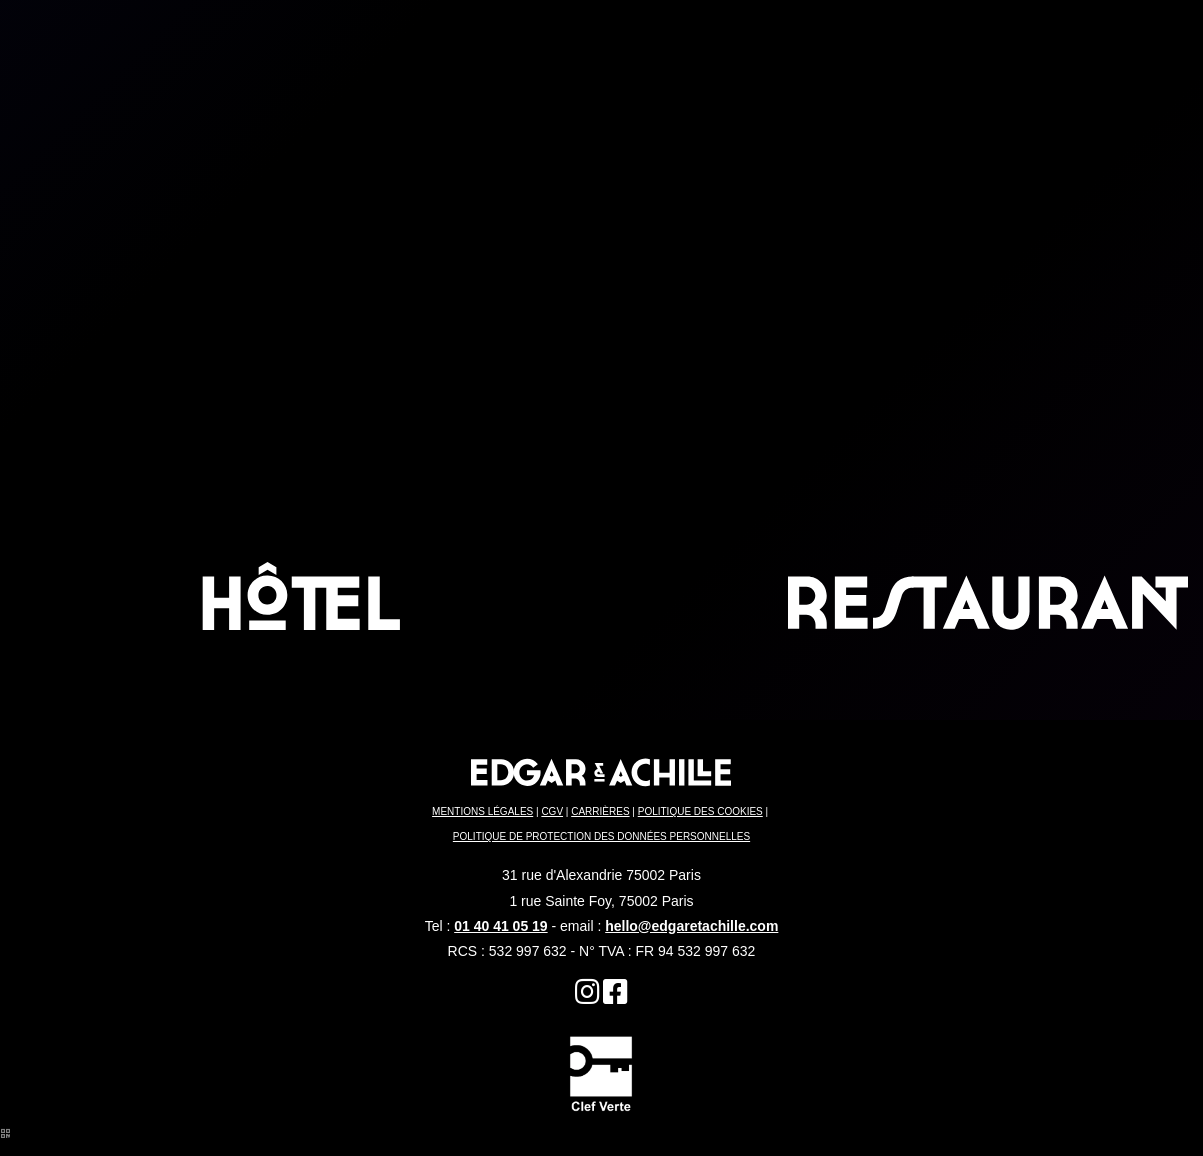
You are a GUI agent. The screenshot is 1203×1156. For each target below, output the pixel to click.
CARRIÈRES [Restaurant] (600, 811)
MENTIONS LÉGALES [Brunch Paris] (482, 811)
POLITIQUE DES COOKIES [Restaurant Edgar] (700, 811)
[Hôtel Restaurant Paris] (615, 997)
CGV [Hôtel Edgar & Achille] (552, 811)
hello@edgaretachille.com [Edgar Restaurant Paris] (691, 926)
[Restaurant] (587, 997)
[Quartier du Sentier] (601, 1073)
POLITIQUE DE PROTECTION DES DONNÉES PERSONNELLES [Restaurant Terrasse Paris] (601, 836)
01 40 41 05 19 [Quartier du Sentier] (500, 926)
